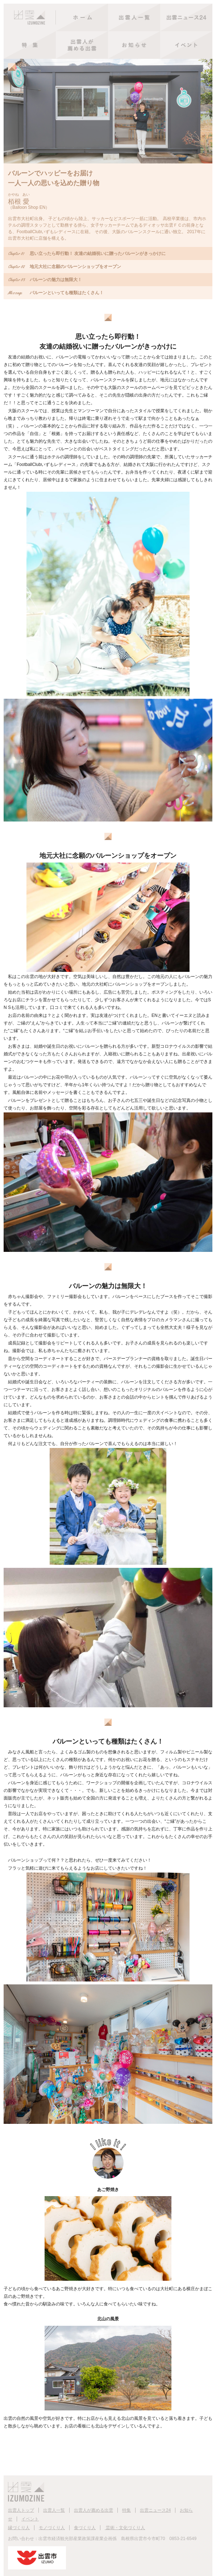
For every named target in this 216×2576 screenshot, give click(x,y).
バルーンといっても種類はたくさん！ (56, 292)
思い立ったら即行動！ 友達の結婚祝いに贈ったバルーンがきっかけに (87, 253)
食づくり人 (85, 2527)
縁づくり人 (19, 2527)
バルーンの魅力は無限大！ (45, 279)
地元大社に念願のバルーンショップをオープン (64, 266)
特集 (126, 2510)
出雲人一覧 (54, 2510)
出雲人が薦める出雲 (93, 2510)
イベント (30, 2519)
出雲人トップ (21, 2510)
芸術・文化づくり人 (125, 2527)
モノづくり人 (52, 2527)
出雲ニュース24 (155, 2510)
